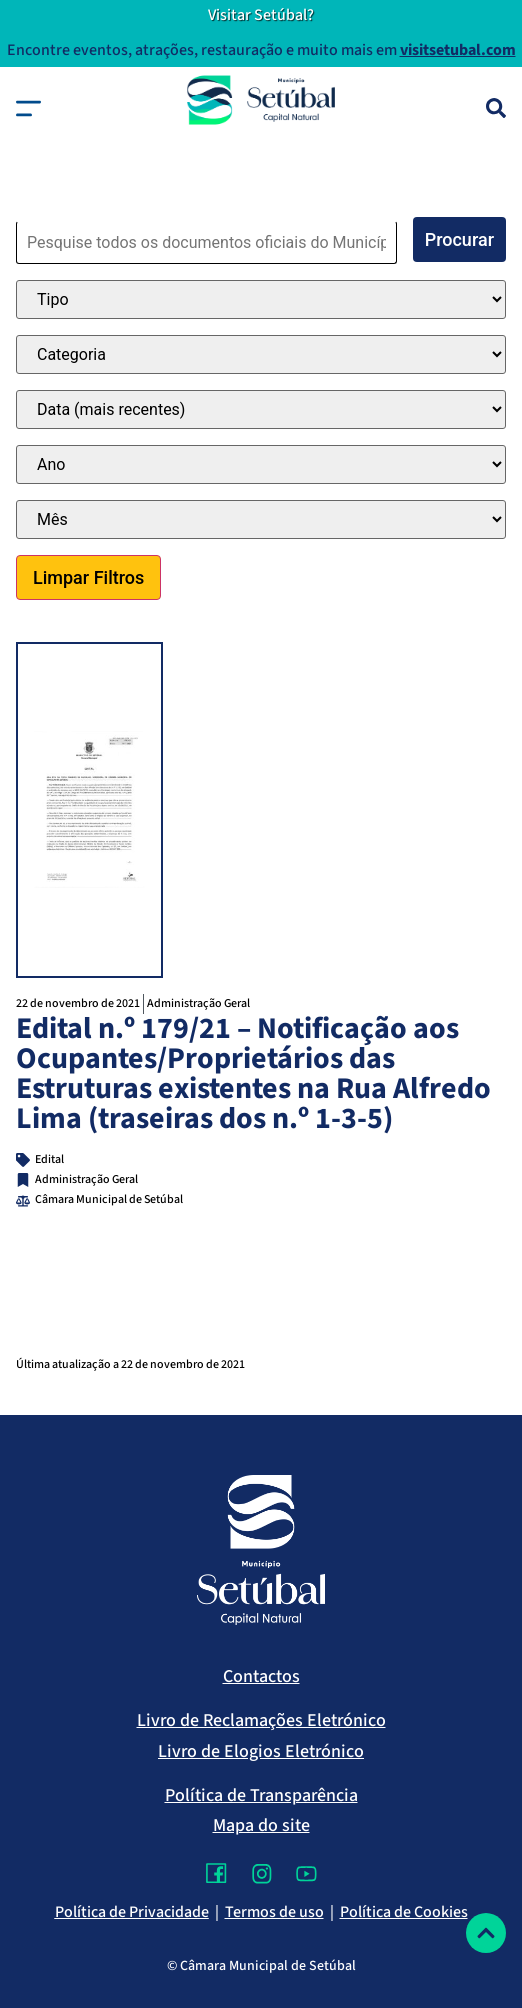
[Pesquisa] (496, 108)
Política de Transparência (261, 1795)
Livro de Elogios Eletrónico (261, 1751)
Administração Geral (198, 1003)
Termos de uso (274, 1912)
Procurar (459, 239)
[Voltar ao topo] (486, 1933)
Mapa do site (261, 1825)
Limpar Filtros (88, 577)
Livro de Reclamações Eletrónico (261, 1720)
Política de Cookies (404, 1912)
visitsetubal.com (458, 50)
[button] (28, 108)
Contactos (261, 1676)
